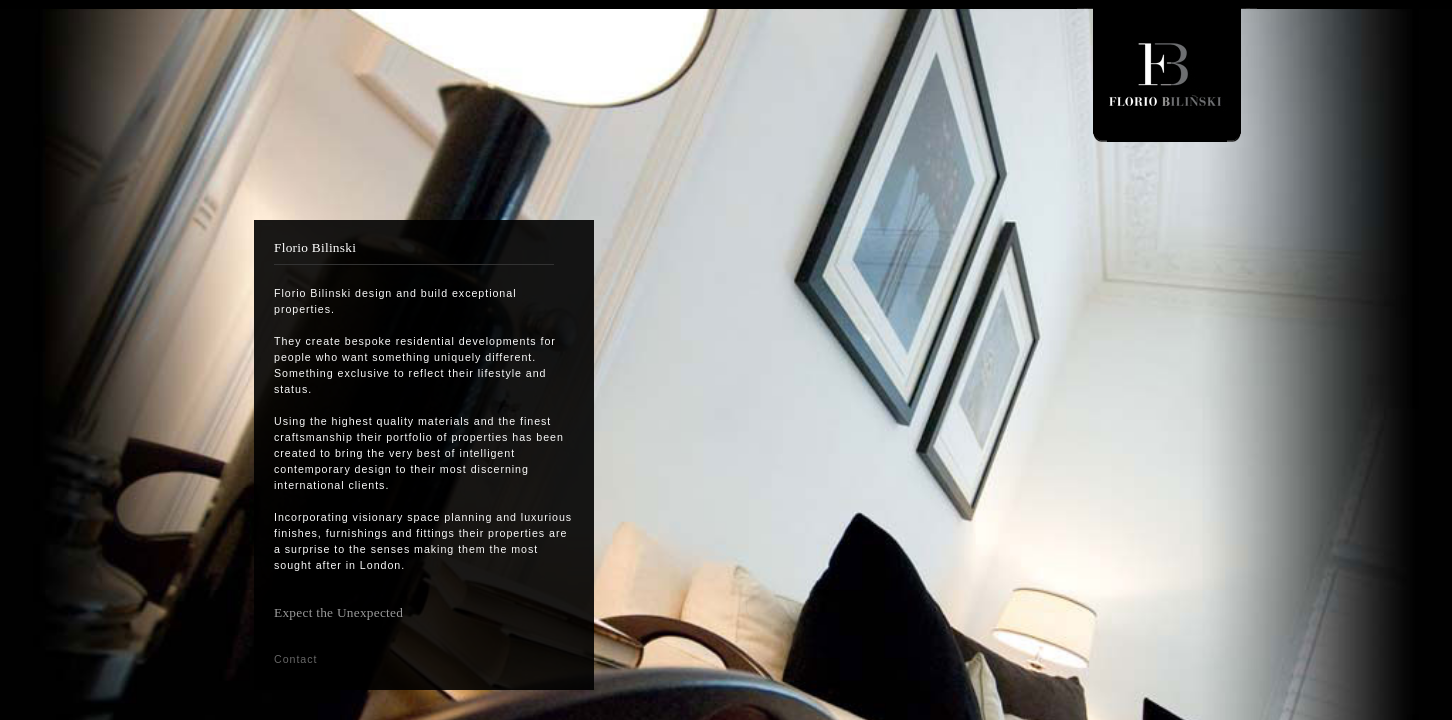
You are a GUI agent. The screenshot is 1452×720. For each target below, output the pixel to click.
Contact (295, 659)
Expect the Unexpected (338, 612)
